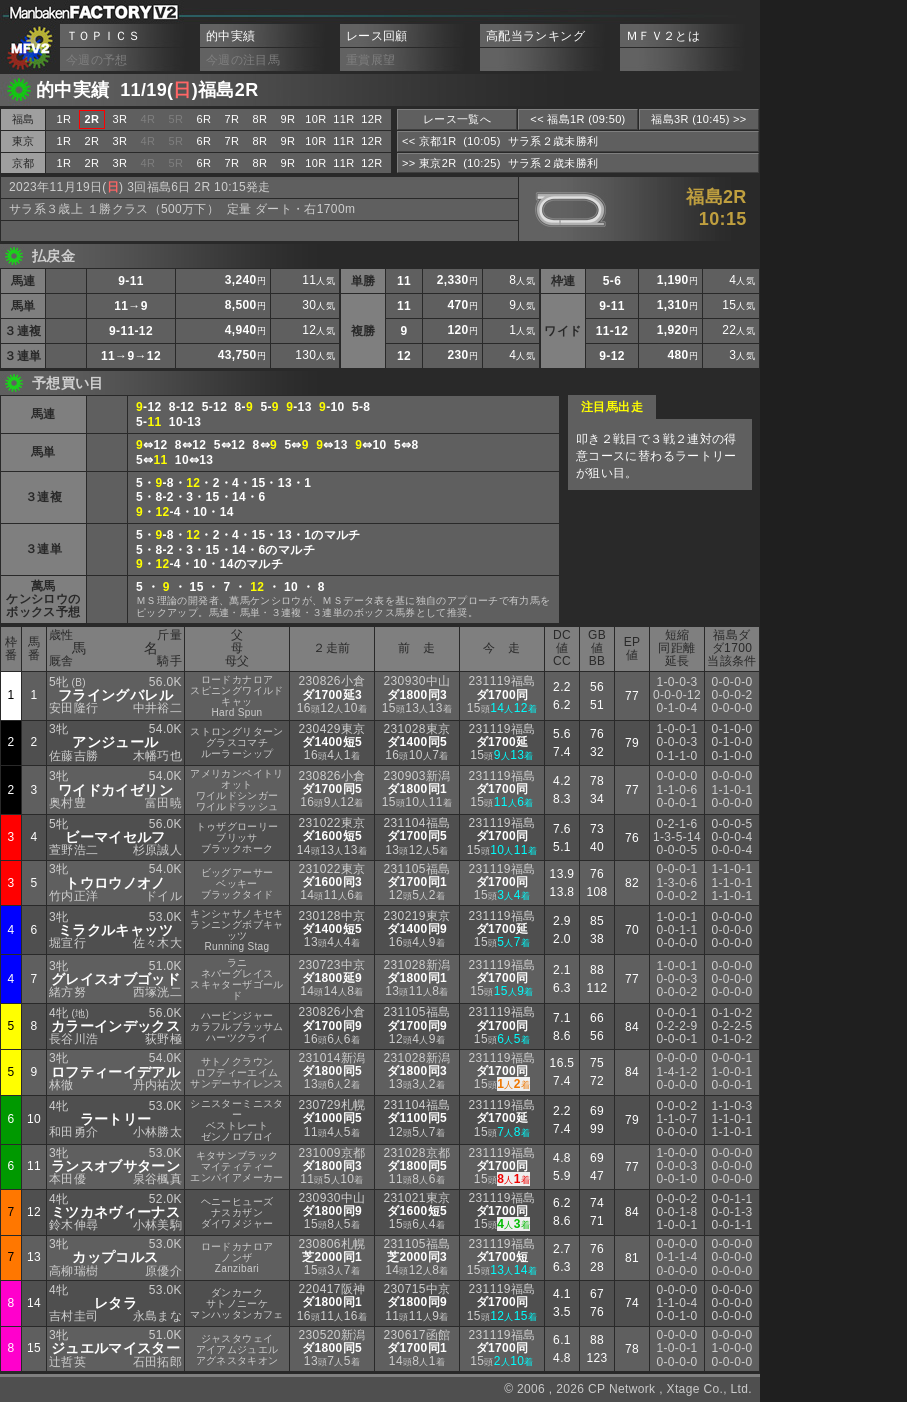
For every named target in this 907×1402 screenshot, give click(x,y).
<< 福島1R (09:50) (577, 119)
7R (232, 119)
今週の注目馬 (243, 60)
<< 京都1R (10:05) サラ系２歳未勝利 (500, 141)
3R (120, 119)
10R (315, 119)
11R (343, 119)
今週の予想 (97, 60)
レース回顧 (377, 36)
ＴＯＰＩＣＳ (103, 36)
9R (288, 119)
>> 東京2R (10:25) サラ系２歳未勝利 (500, 163)
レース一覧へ (457, 119)
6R (204, 119)
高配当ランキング (535, 36)
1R (64, 119)
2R (92, 141)
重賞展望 (370, 60)
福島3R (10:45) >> (698, 119)
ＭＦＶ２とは (663, 36)
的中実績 (230, 36)
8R (260, 119)
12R (371, 119)
